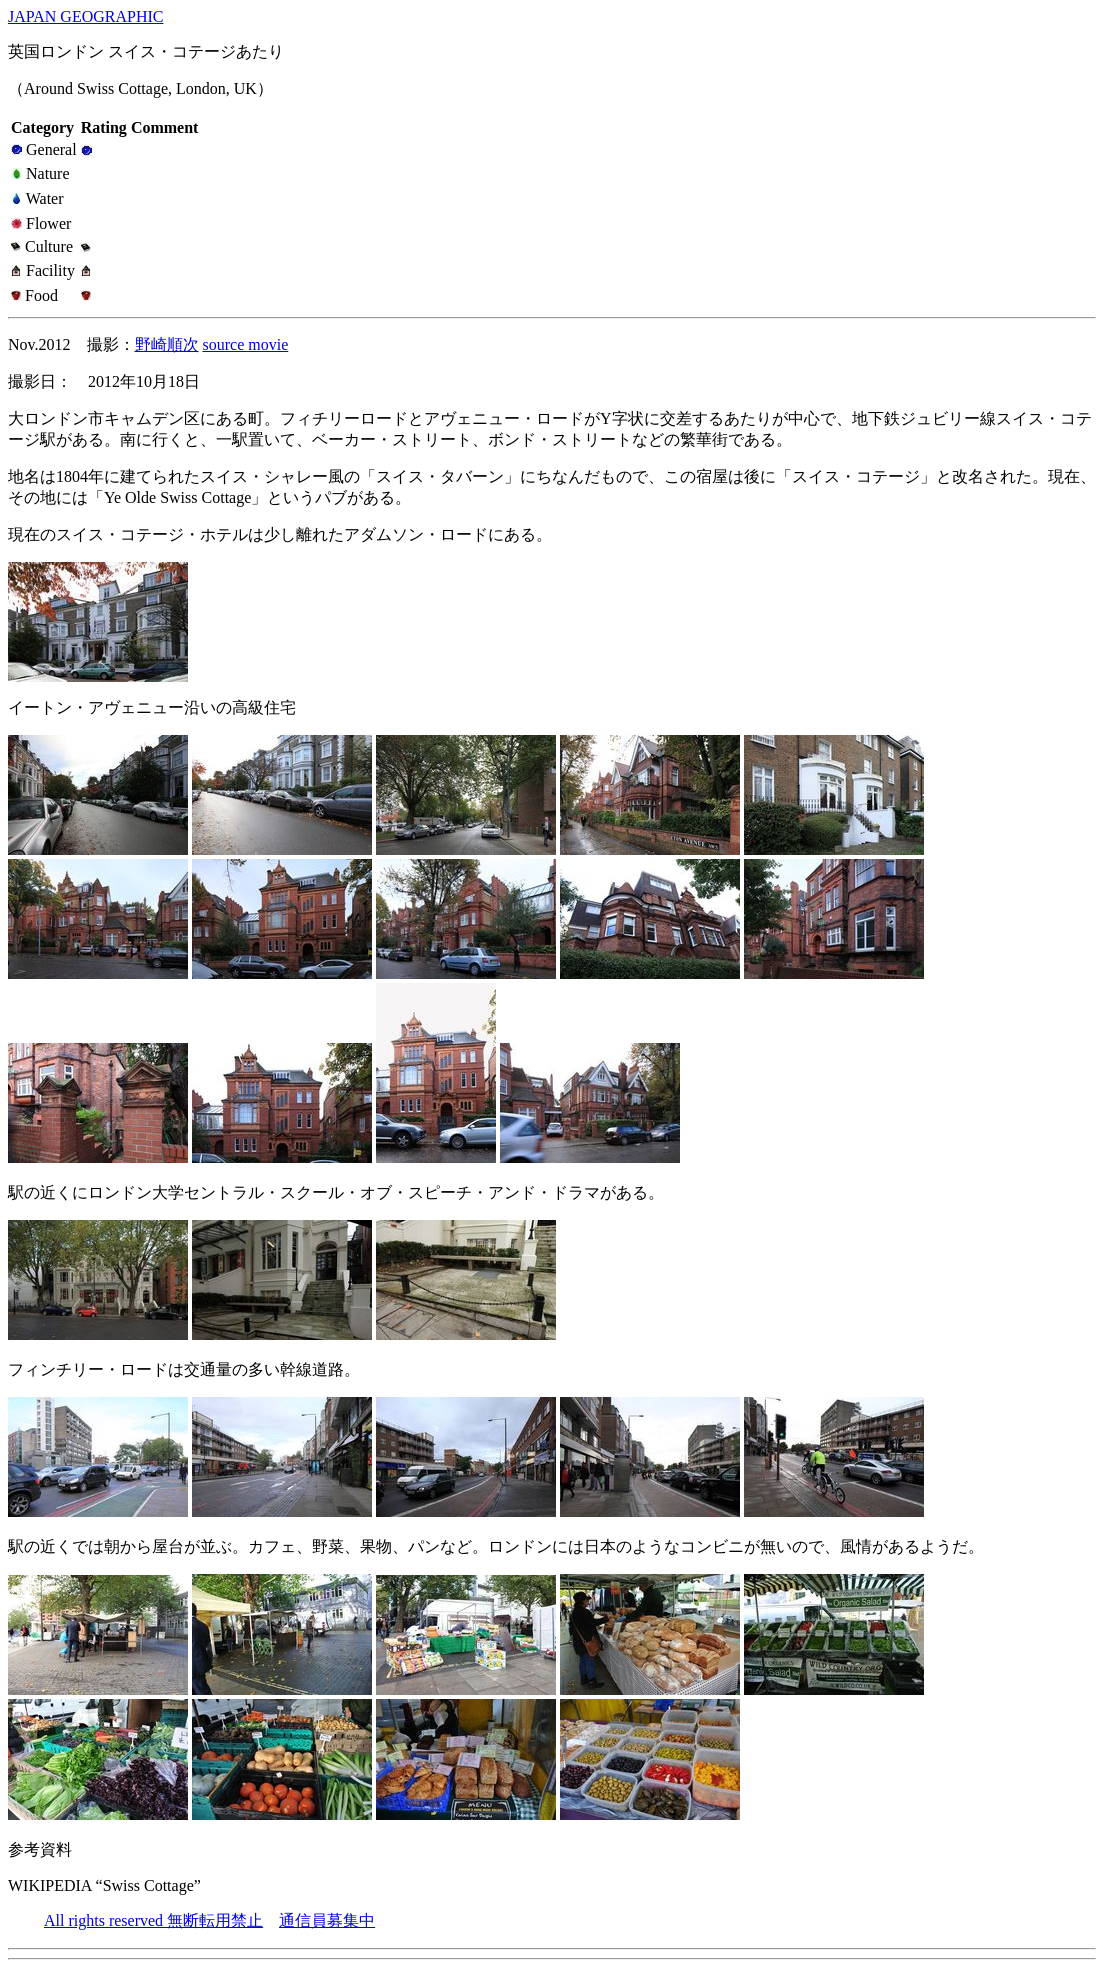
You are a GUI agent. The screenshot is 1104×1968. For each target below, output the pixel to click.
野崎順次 (167, 344)
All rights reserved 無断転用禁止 (153, 1920)
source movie (246, 344)
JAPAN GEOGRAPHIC (85, 16)
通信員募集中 (327, 1920)
